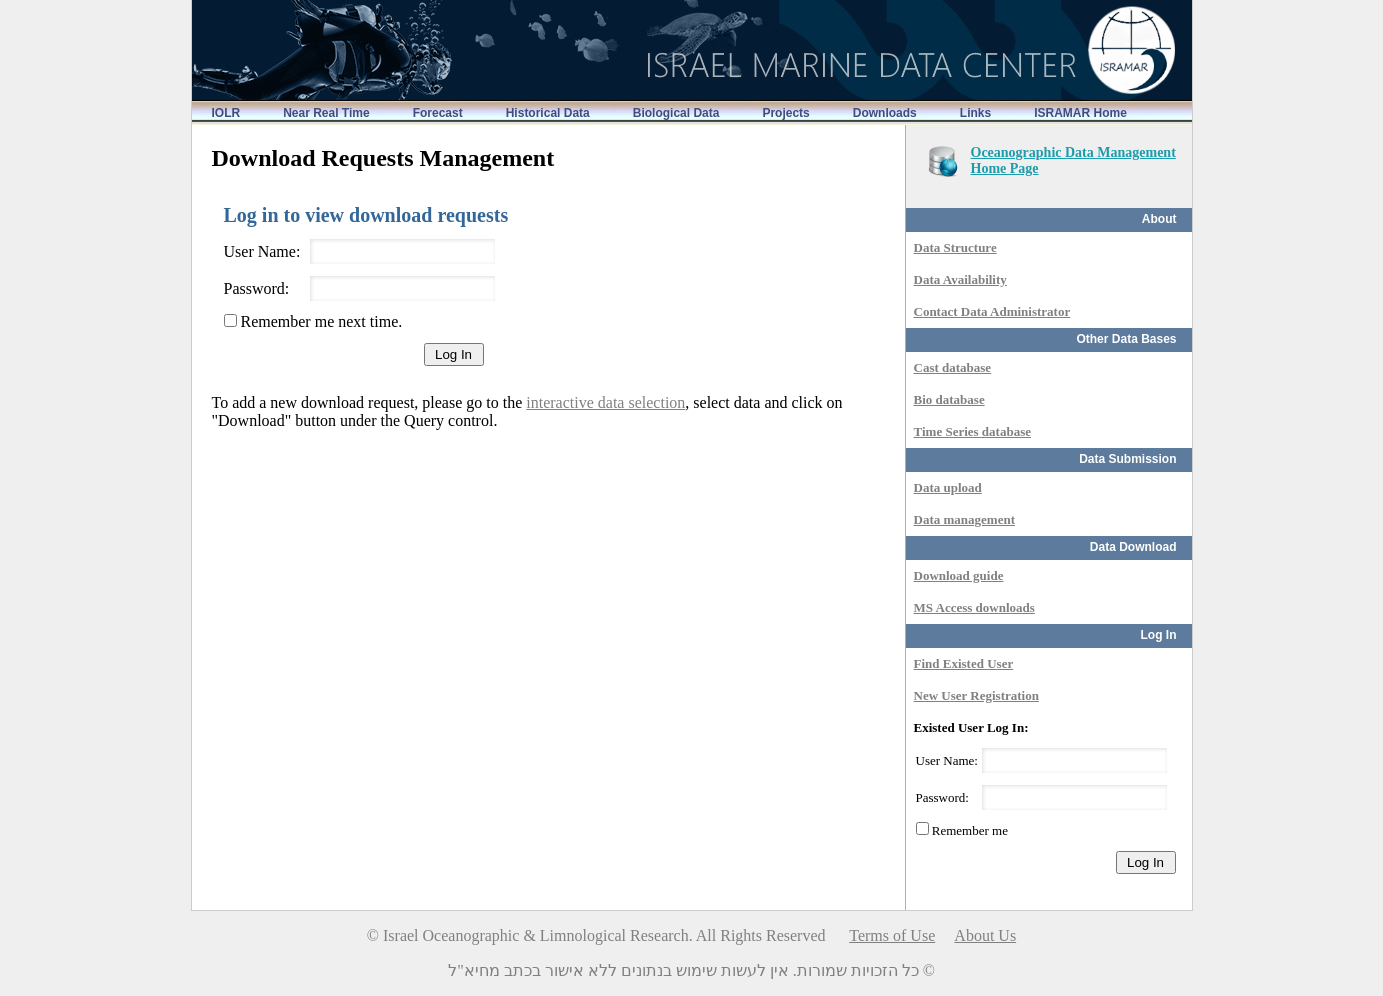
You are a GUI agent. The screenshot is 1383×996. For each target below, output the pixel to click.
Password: (257, 288)
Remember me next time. (320, 321)
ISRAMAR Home (1080, 113)
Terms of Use (892, 935)
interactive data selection (605, 402)
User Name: (262, 251)
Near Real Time (326, 113)
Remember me (968, 830)
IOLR (226, 113)
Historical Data (548, 113)
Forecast (438, 113)
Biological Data (676, 113)
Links (975, 113)
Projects (785, 113)
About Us (985, 935)
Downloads (885, 113)
